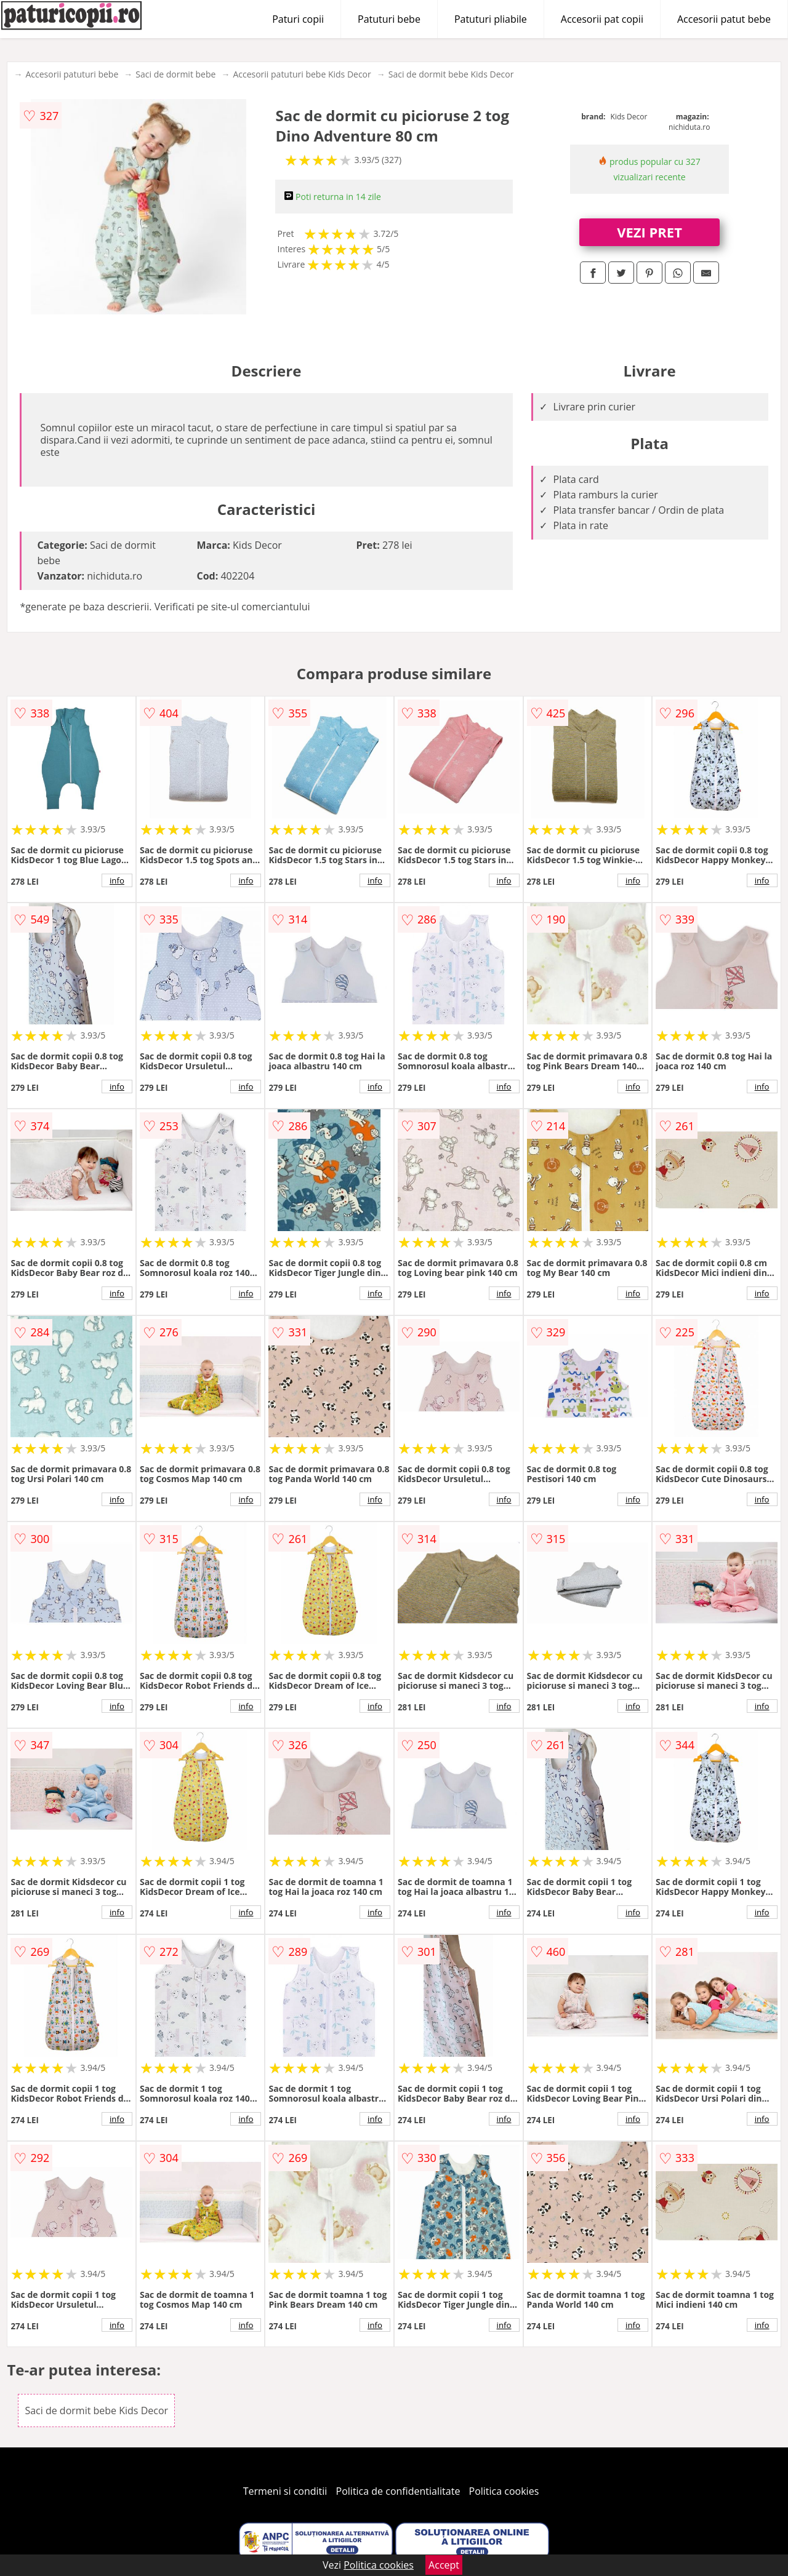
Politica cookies (504, 2491)
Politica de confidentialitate (398, 2491)
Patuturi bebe (389, 19)
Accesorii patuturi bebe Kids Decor (302, 74)
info (117, 880)
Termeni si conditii (285, 2491)
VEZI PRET (649, 232)
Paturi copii (298, 19)
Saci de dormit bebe (175, 74)
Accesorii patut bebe (724, 19)
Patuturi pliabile (490, 19)
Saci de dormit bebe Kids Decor (451, 74)
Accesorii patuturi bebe (71, 74)
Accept (443, 2565)
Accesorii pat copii (602, 19)
